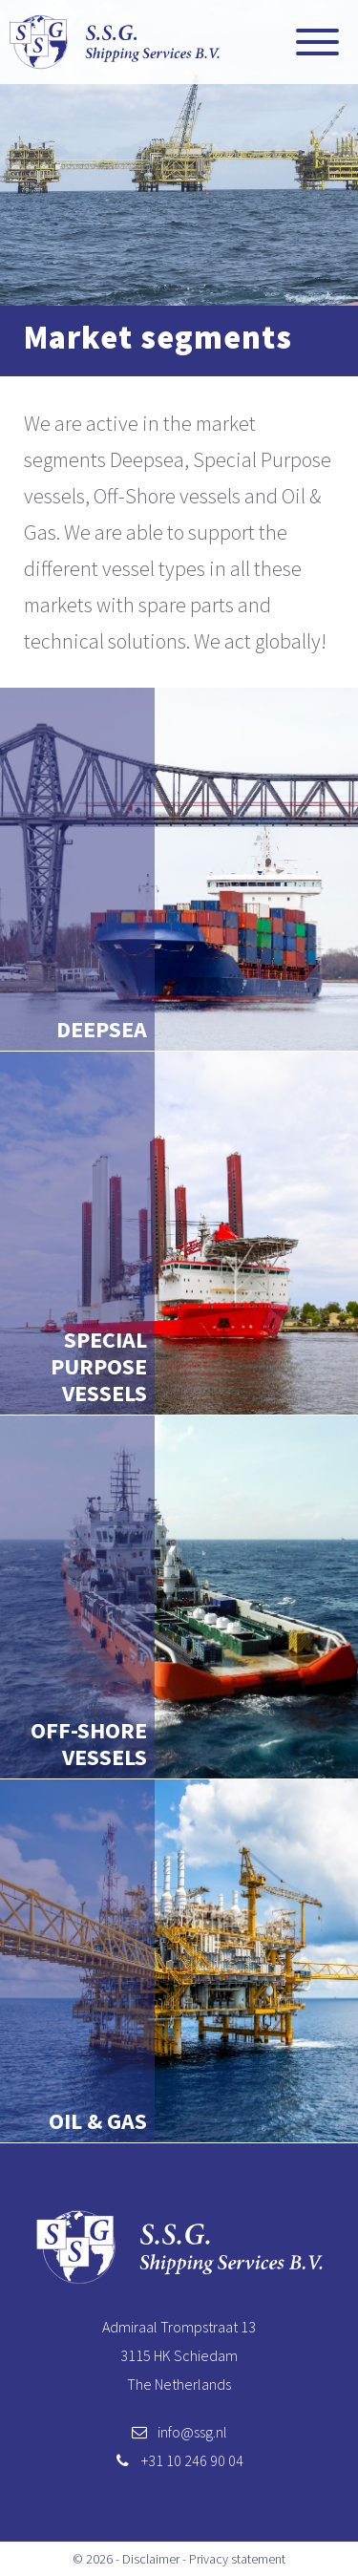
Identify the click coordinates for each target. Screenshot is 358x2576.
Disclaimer (150, 2558)
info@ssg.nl (192, 2431)
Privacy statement (237, 2558)
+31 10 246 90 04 (192, 2460)
